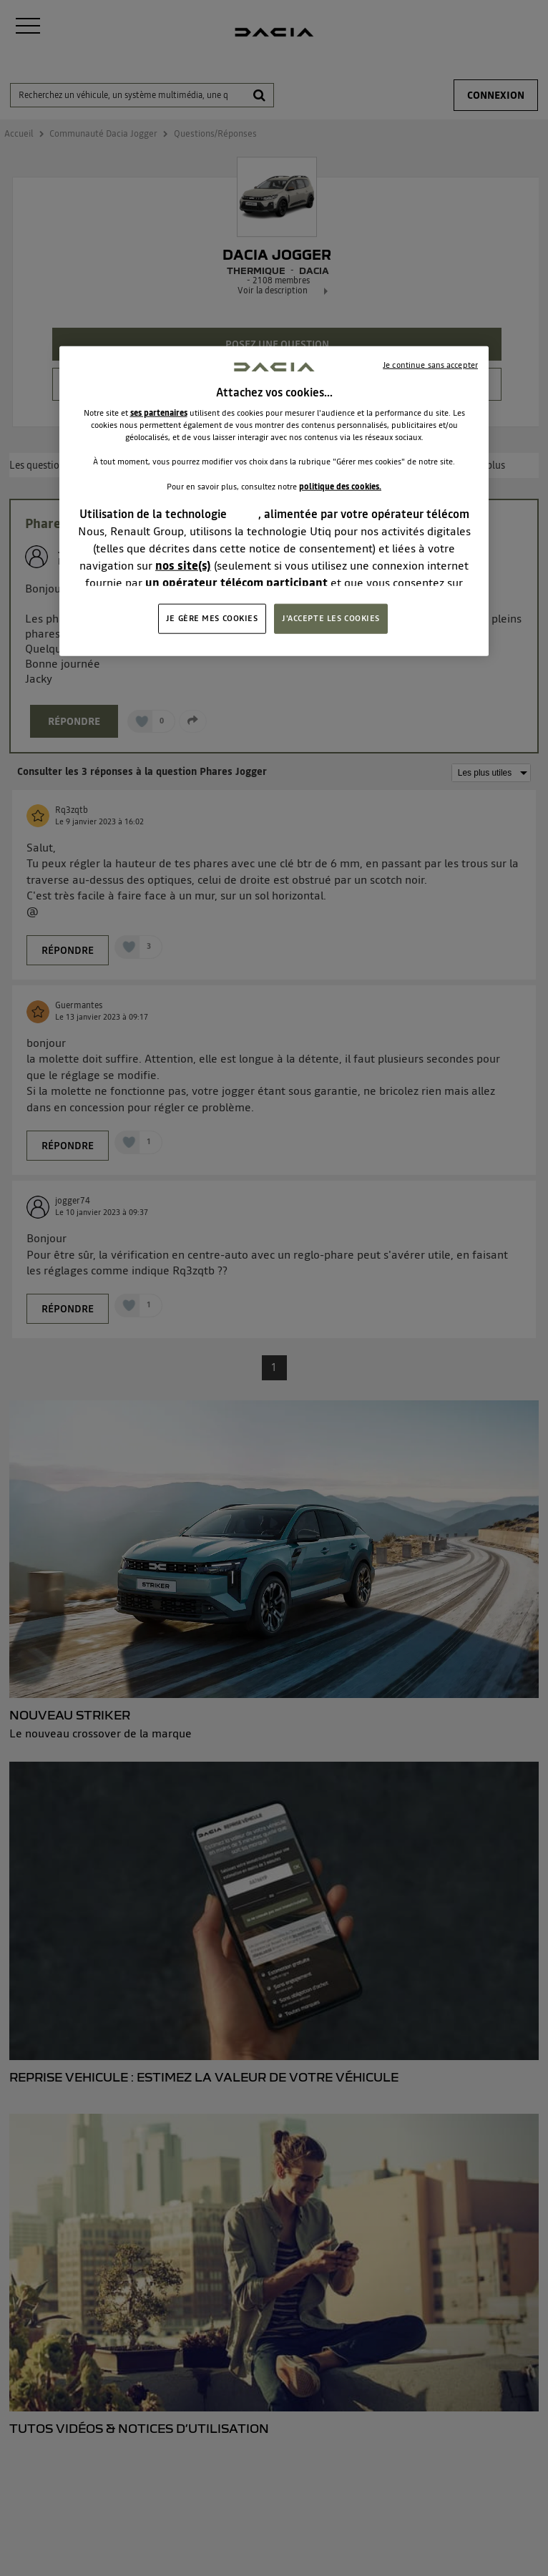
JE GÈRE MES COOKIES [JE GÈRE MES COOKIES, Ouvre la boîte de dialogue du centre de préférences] (212, 618)
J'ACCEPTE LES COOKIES (331, 618)
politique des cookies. (340, 486)
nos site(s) (183, 564)
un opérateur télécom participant (236, 582)
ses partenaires (158, 413)
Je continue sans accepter (430, 365)
